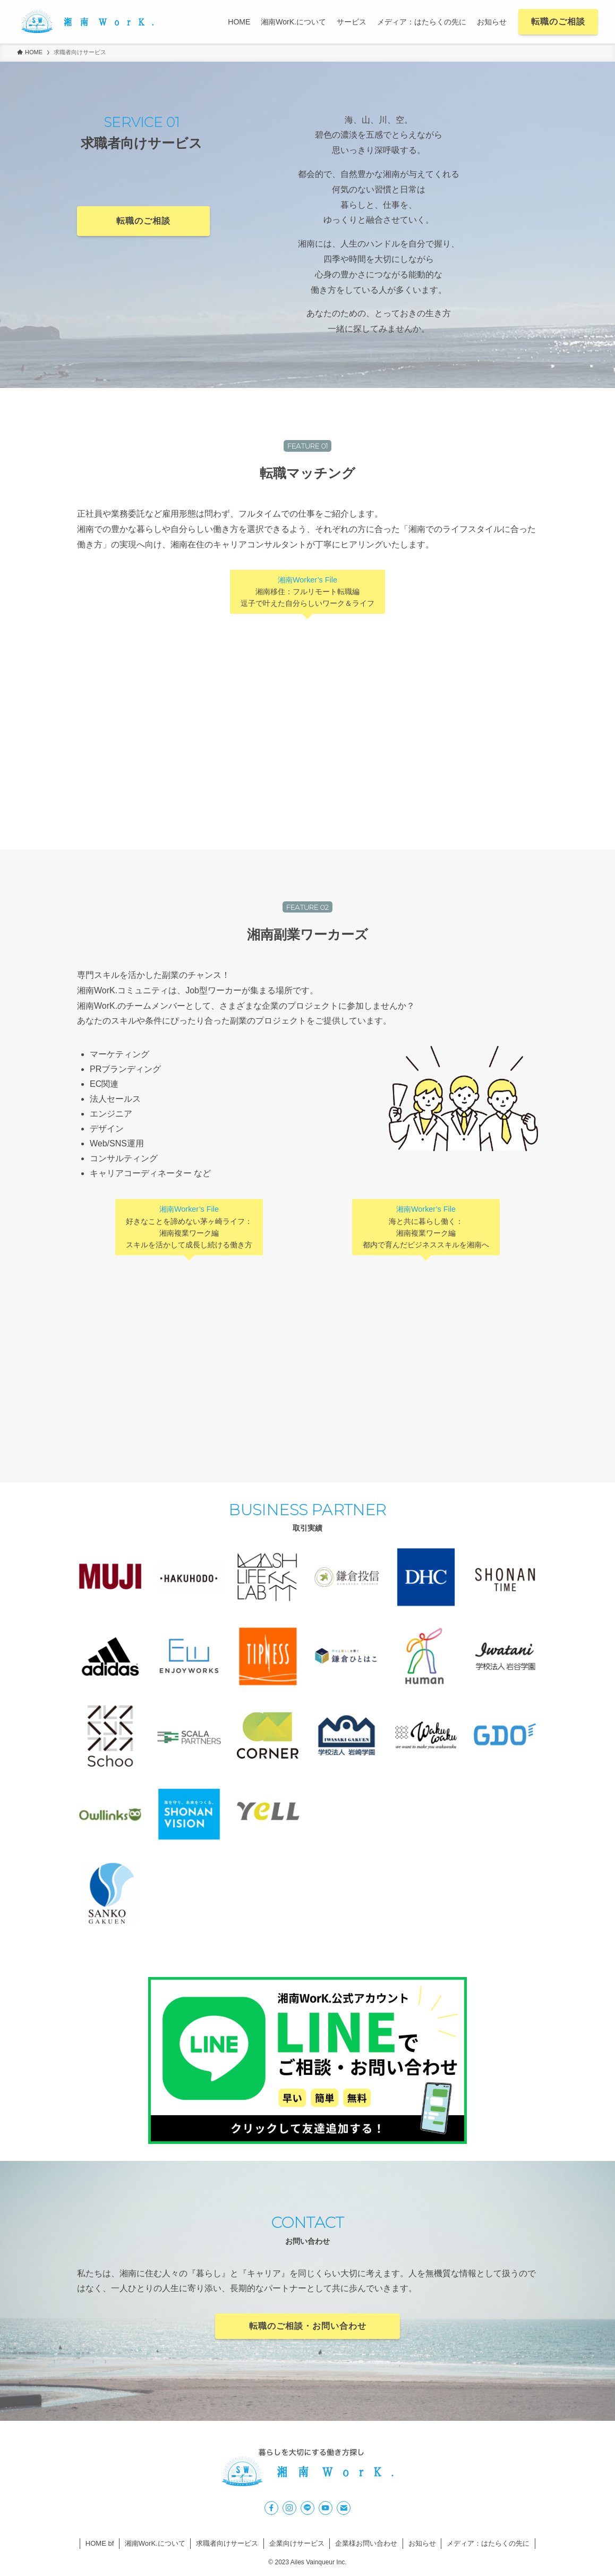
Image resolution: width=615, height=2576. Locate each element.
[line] (307, 2508)
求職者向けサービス (227, 2543)
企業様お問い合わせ (366, 2543)
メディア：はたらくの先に (488, 2543)
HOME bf (100, 2543)
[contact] (344, 2508)
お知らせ (422, 2543)
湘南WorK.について (155, 2543)
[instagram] (289, 2508)
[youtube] (325, 2508)
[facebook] (271, 2508)
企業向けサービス (296, 2543)
